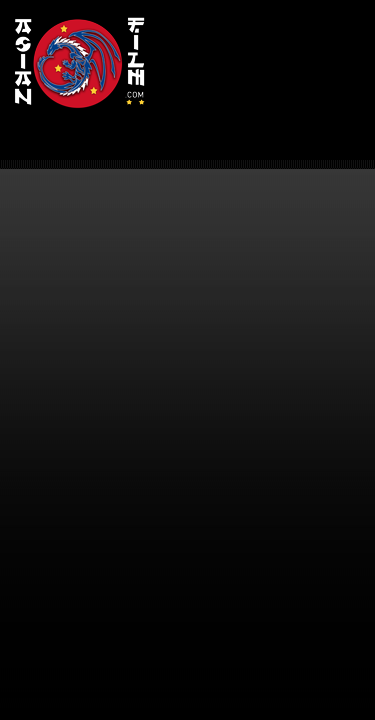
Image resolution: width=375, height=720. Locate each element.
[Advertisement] (265, 69)
